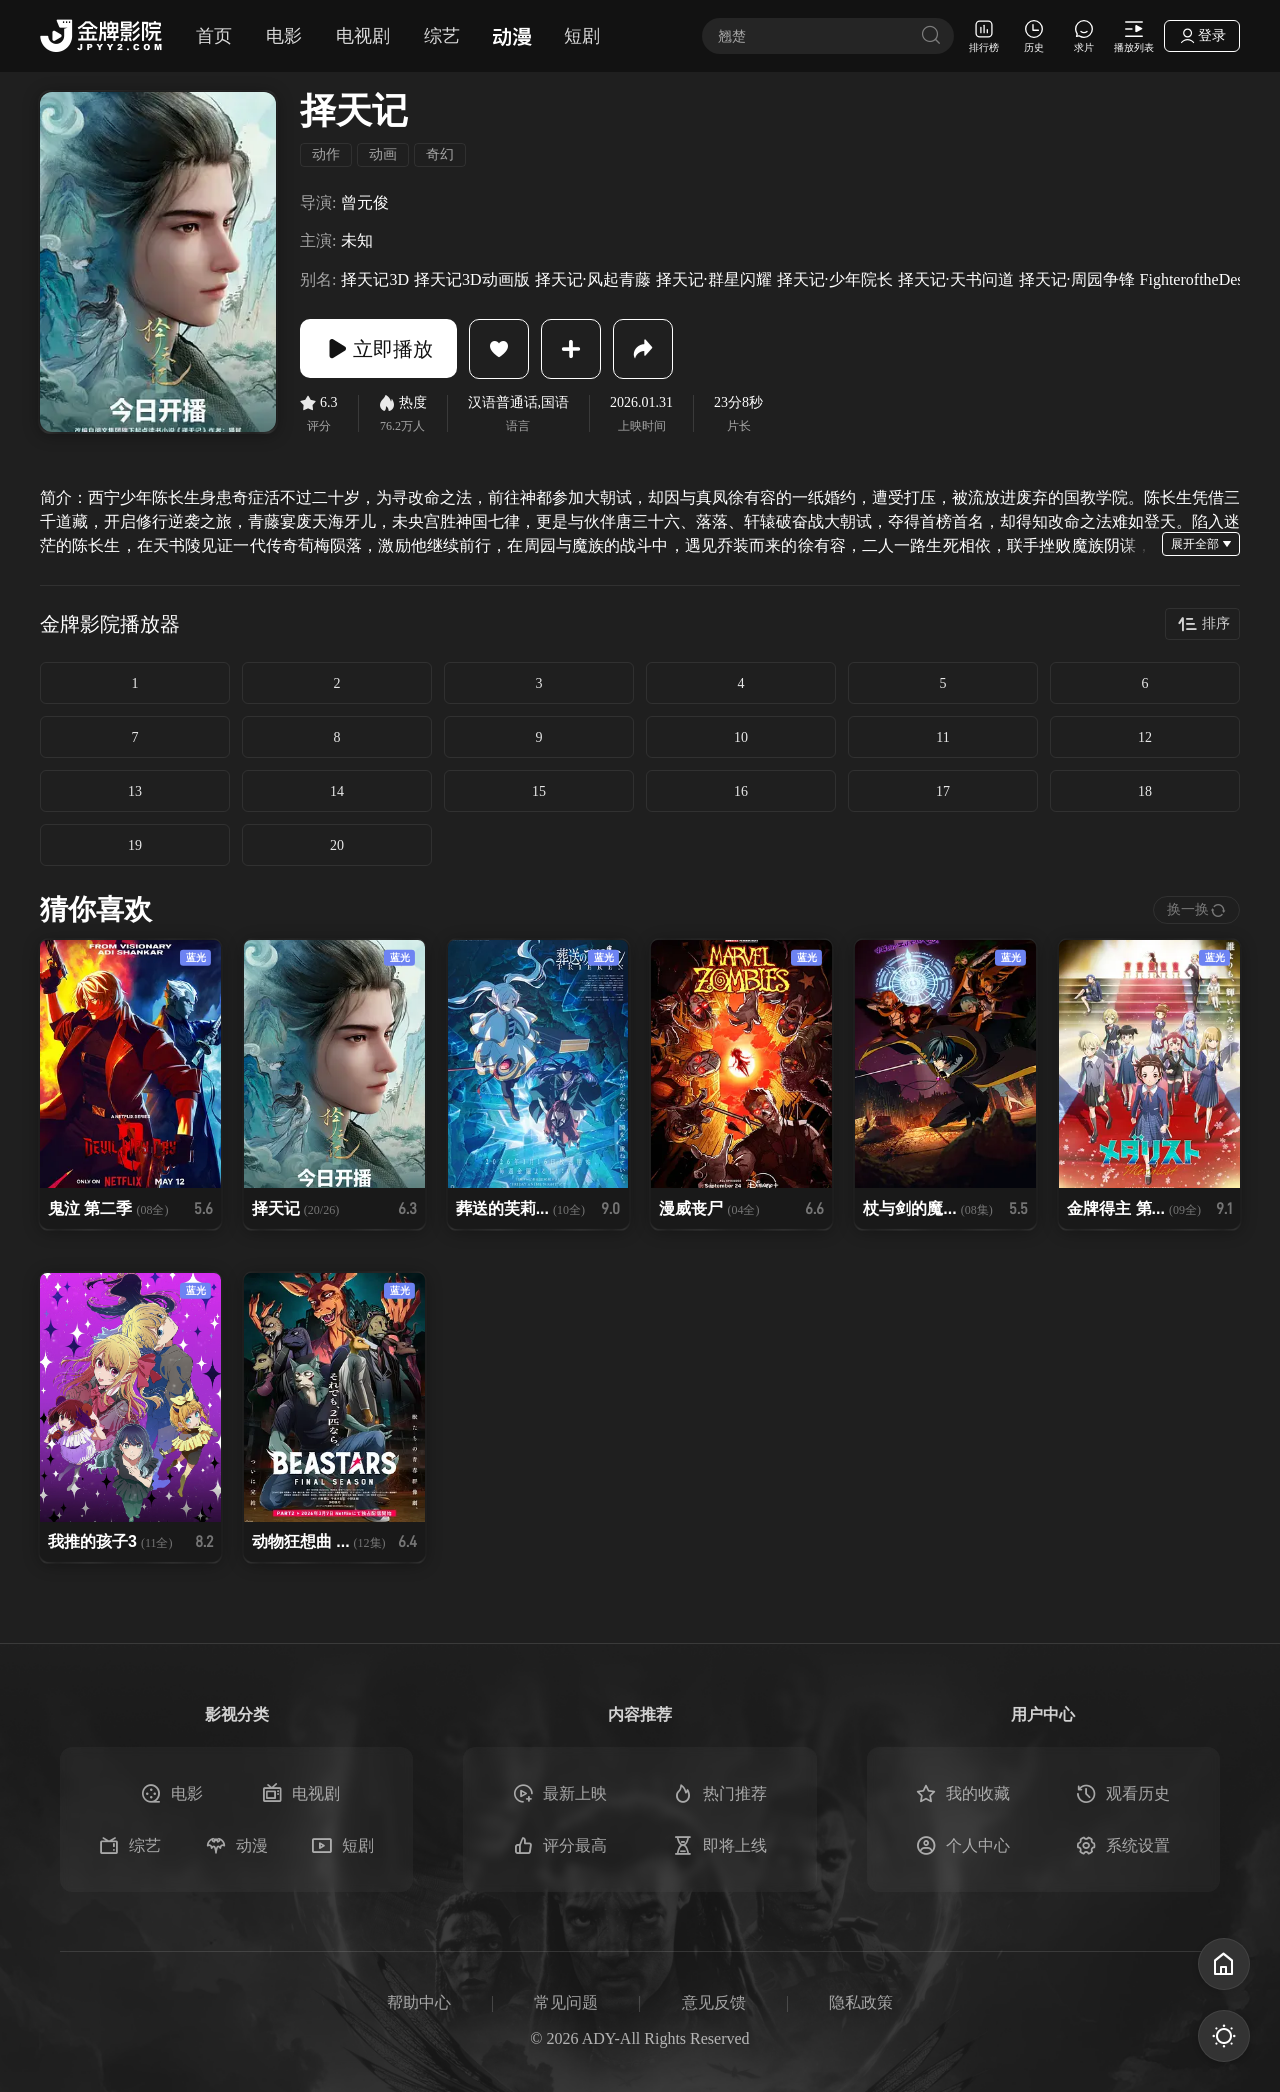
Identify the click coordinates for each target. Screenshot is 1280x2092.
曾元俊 (365, 202)
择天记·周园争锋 (1077, 279)
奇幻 (440, 154)
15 (539, 791)
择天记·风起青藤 (593, 279)
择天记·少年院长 (835, 279)
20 (337, 845)
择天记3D (375, 279)
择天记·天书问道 (956, 279)
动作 (326, 154)
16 (741, 791)
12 (1145, 737)
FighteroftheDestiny (1204, 279)
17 (943, 791)
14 (337, 791)
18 (1145, 791)
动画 (383, 154)
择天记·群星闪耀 (714, 279)
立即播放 (380, 349)
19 (135, 845)
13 (135, 791)
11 (942, 737)
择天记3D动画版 (472, 279)
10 (741, 737)
